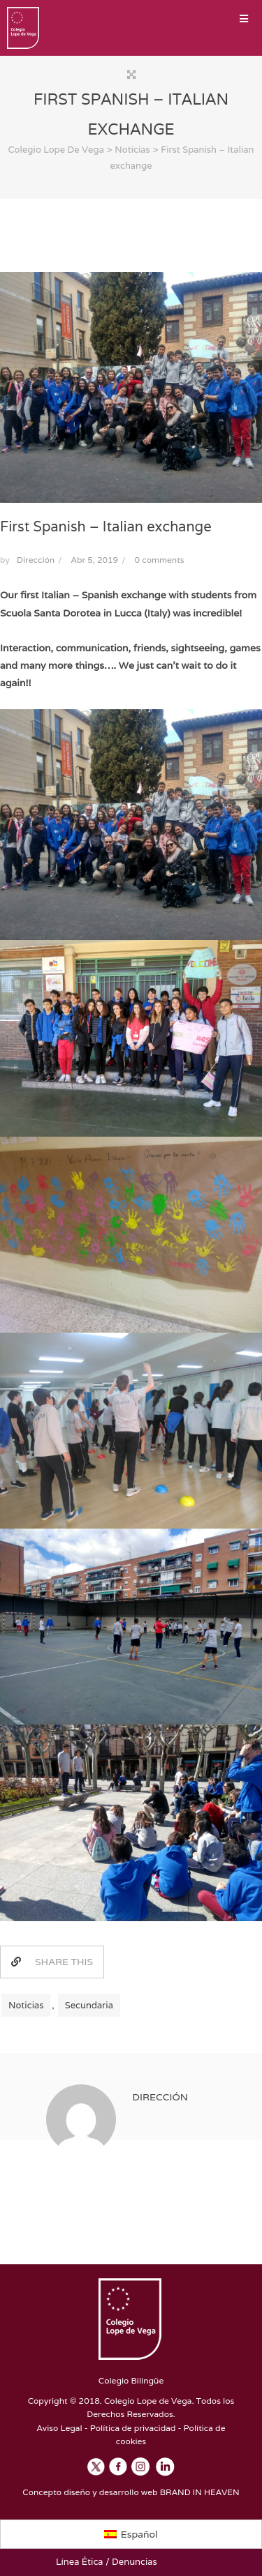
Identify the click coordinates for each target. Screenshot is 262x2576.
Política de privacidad (133, 2428)
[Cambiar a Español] (131, 2534)
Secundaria (89, 2005)
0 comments (159, 559)
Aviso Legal (59, 2428)
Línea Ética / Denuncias (106, 2562)
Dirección (35, 559)
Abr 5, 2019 (95, 559)
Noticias (25, 2005)
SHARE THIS (52, 1961)
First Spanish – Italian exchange (106, 526)
